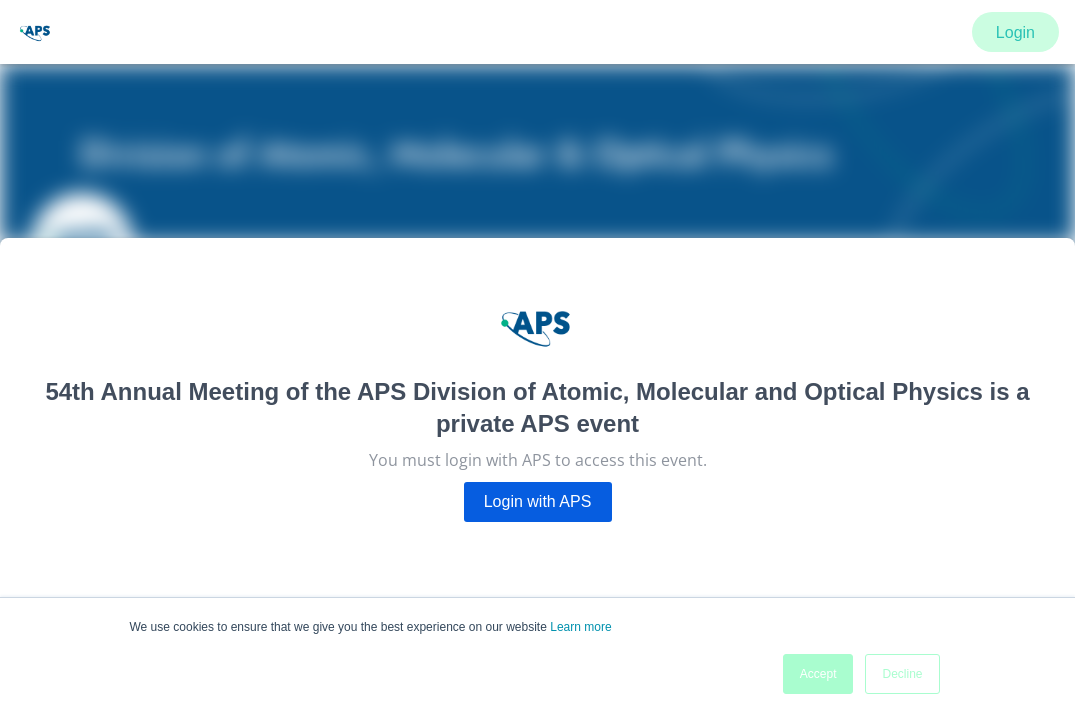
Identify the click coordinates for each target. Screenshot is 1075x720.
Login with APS (538, 501)
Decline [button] (902, 674)
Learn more (580, 627)
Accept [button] (818, 674)
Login (1015, 32)
